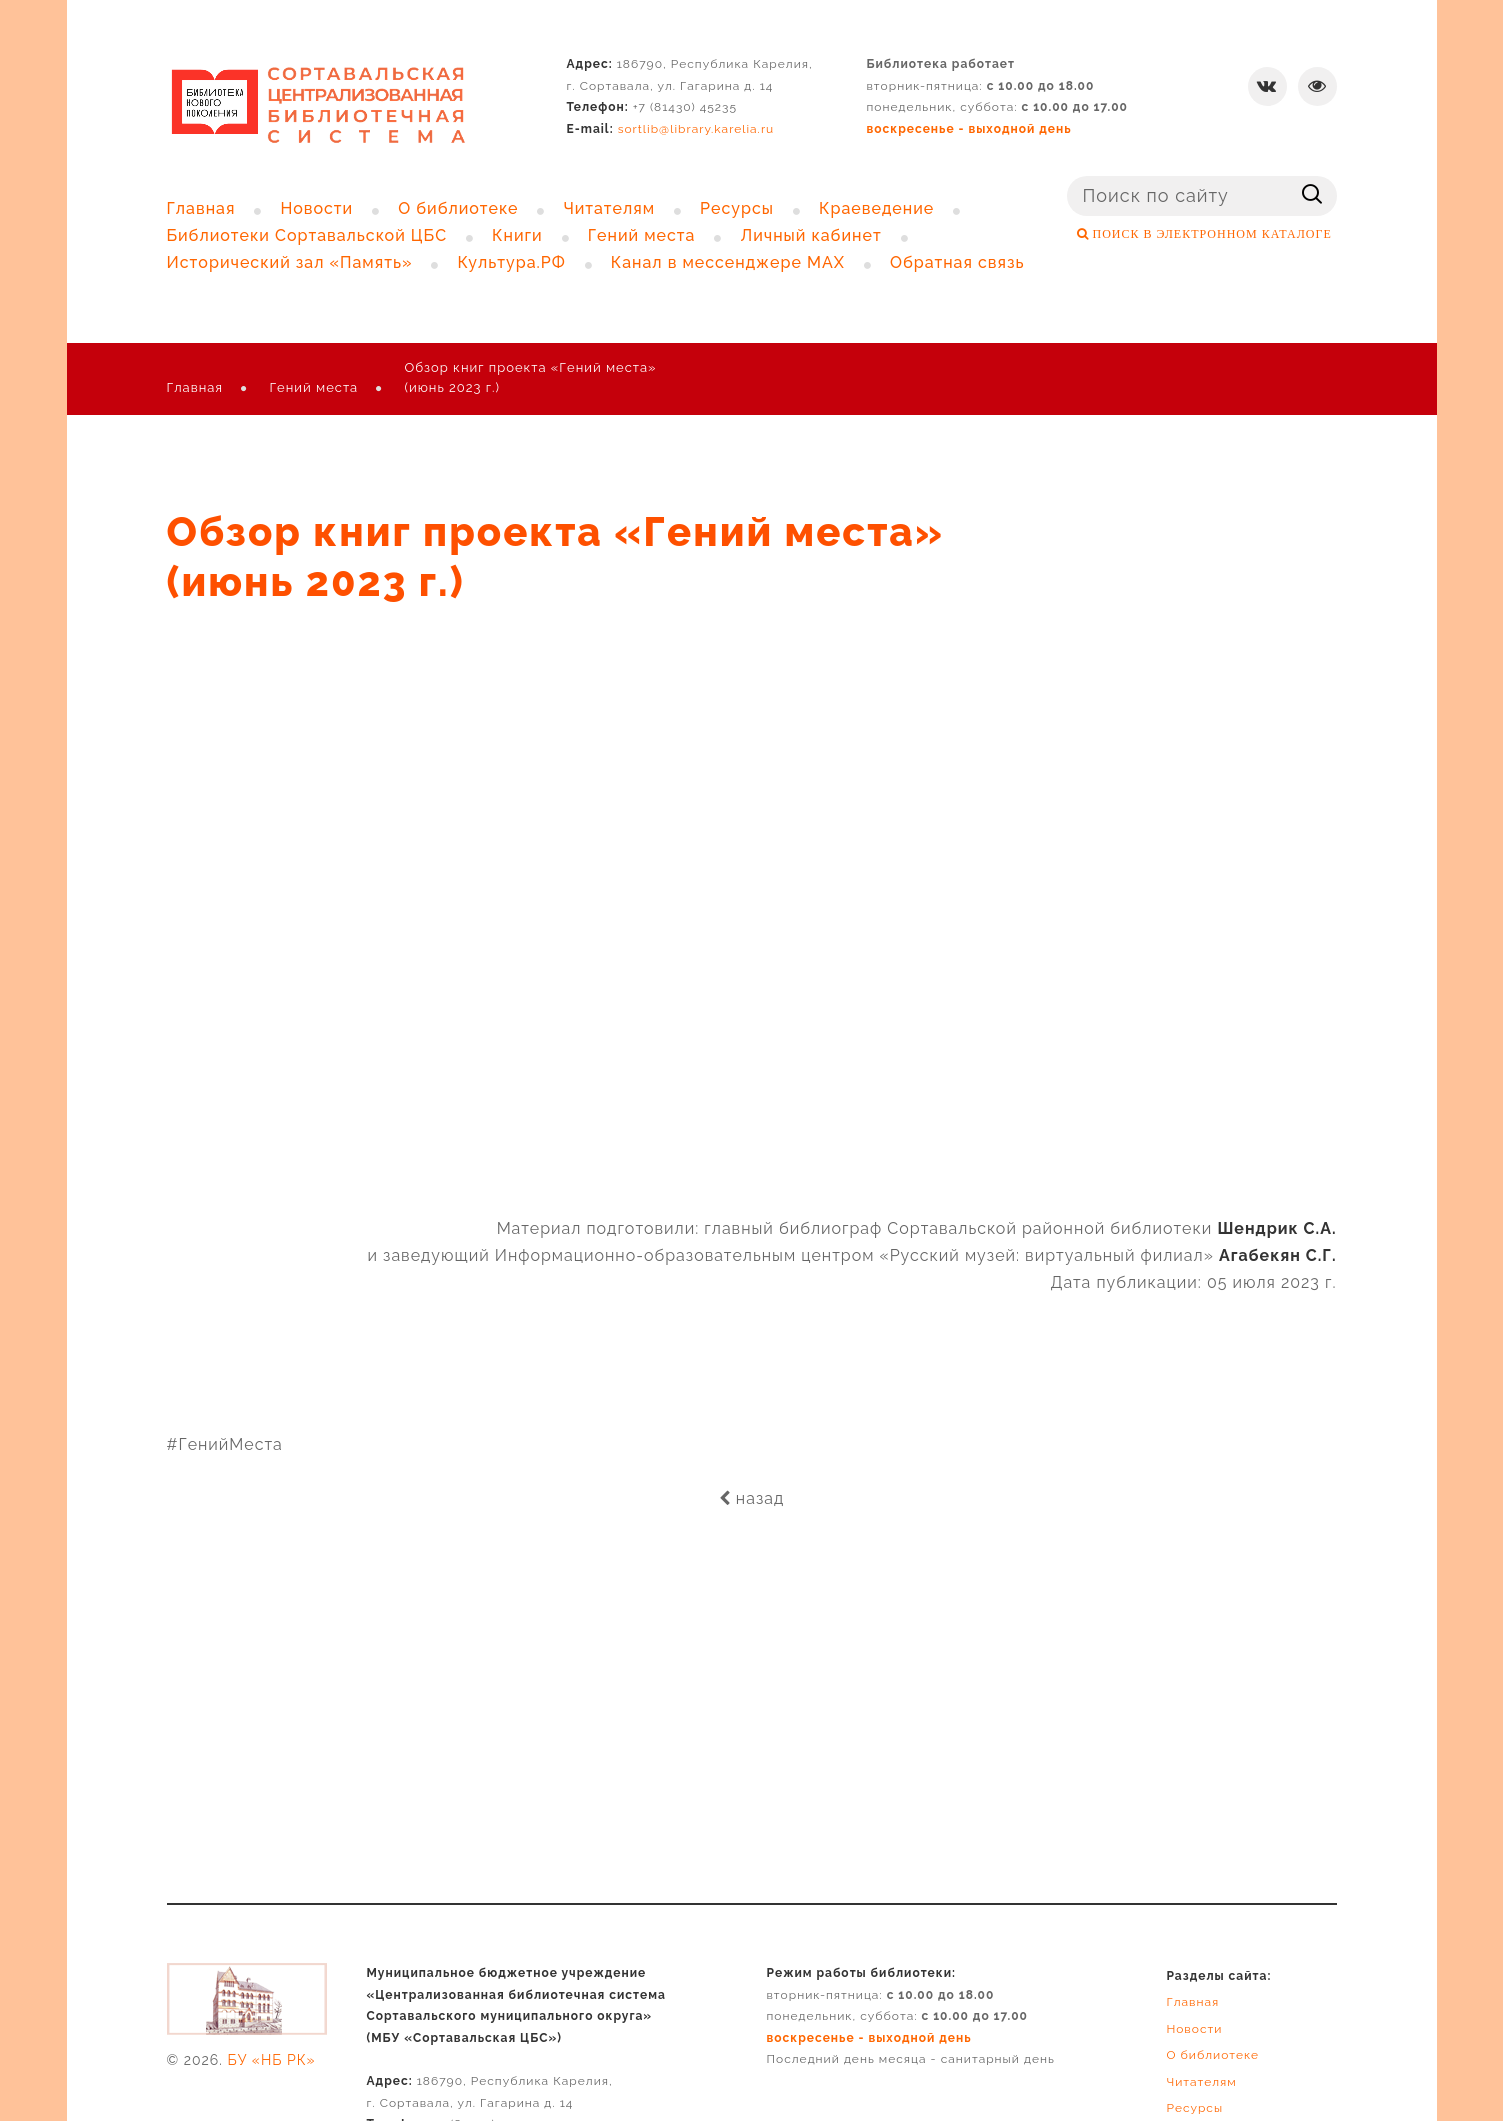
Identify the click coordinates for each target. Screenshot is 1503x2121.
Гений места (313, 387)
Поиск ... (1067, 176)
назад (752, 1498)
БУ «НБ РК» (272, 2060)
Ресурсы (1194, 2108)
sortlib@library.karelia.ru (696, 129)
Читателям (1201, 2082)
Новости (1194, 2029)
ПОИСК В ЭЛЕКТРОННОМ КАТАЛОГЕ (1210, 234)
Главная (195, 387)
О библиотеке (1212, 2055)
